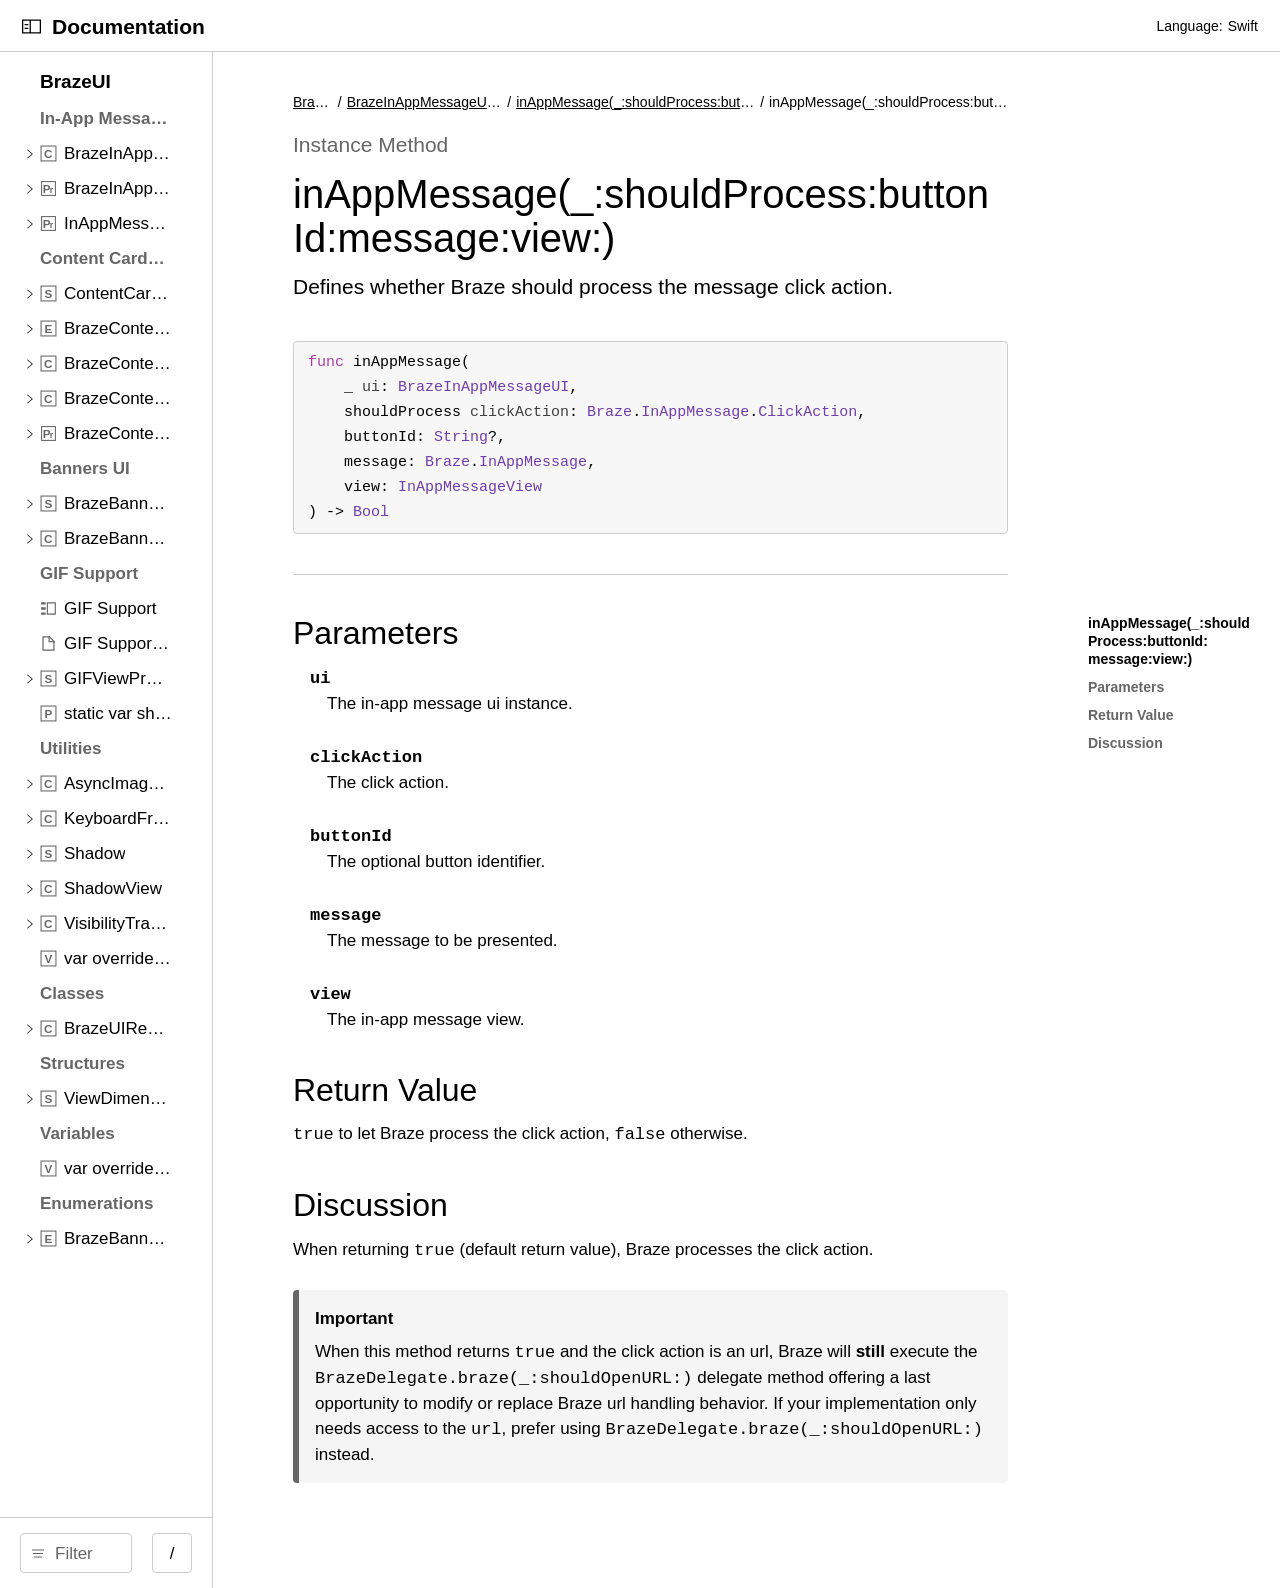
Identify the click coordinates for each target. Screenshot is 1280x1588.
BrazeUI (505, 102)
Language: (1189, 26)
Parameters (562, 633)
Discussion (557, 1205)
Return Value (572, 1090)
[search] (169, 1553)
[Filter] (176, 1553)
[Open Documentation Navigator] (31, 26)
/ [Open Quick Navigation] (359, 1553)
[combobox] (176, 1553)
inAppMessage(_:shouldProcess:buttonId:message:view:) (673, 102)
